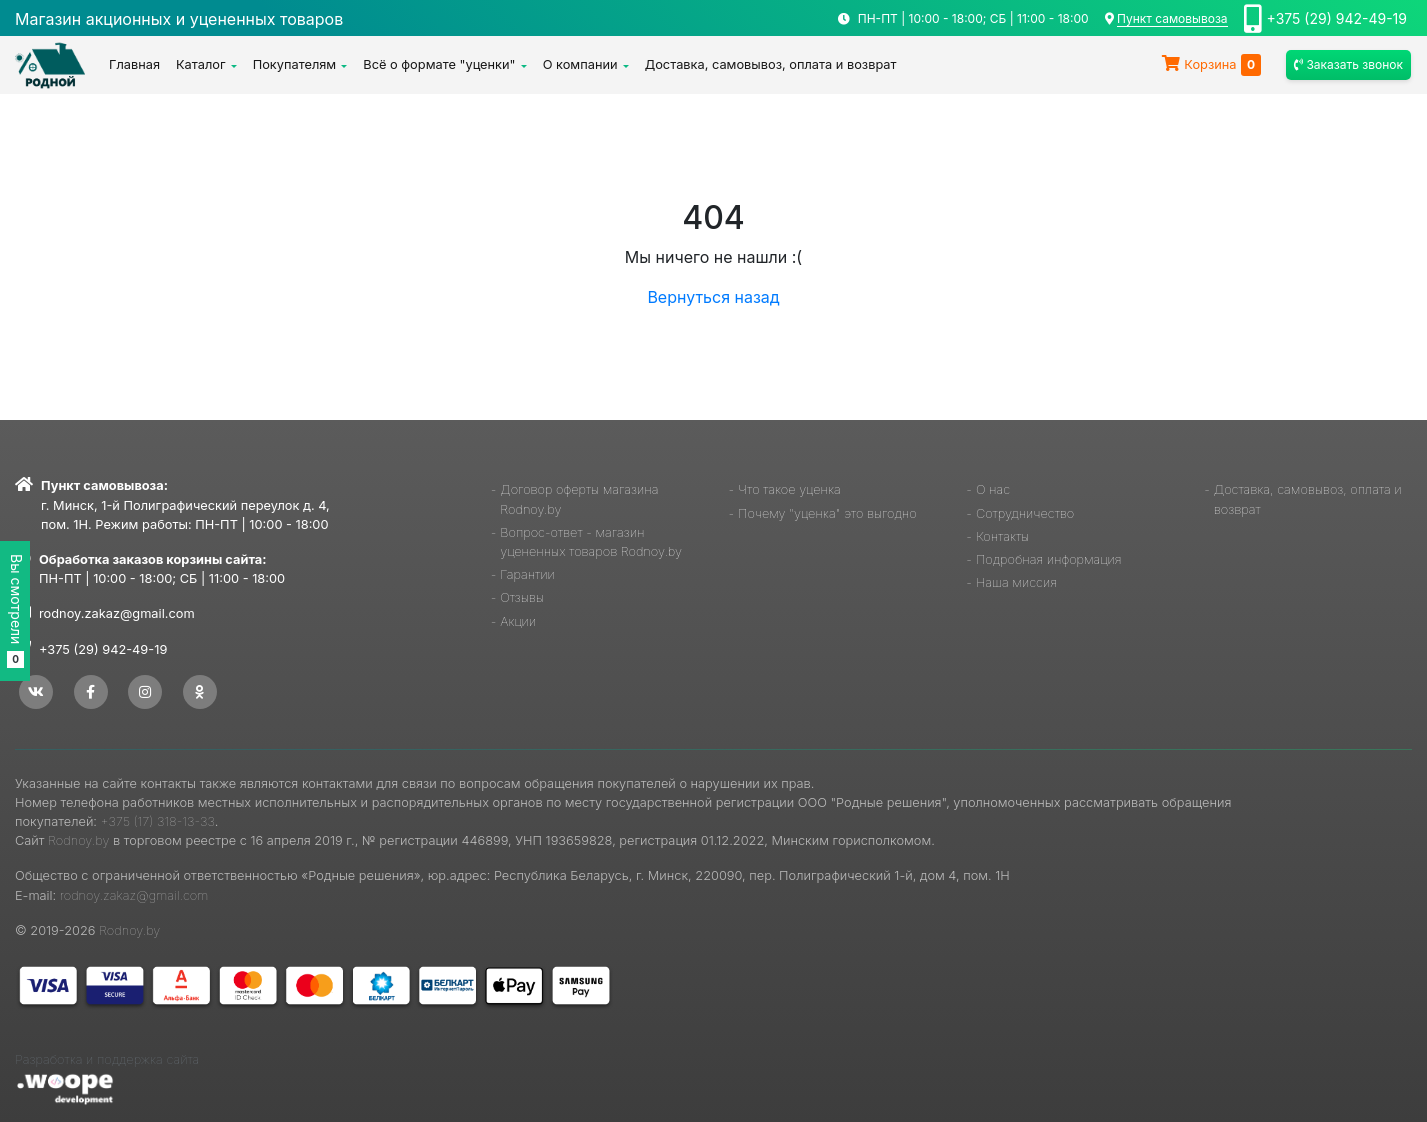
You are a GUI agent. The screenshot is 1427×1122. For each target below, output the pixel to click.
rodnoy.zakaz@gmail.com (117, 613)
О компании (580, 64)
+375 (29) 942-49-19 (1337, 18)
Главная (134, 64)
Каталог (201, 64)
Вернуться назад (713, 297)
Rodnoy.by (78, 840)
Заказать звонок (1348, 64)
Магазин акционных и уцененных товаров (179, 19)
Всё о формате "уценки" (439, 64)
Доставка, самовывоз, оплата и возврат (771, 64)
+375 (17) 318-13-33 (158, 821)
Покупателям (295, 64)
